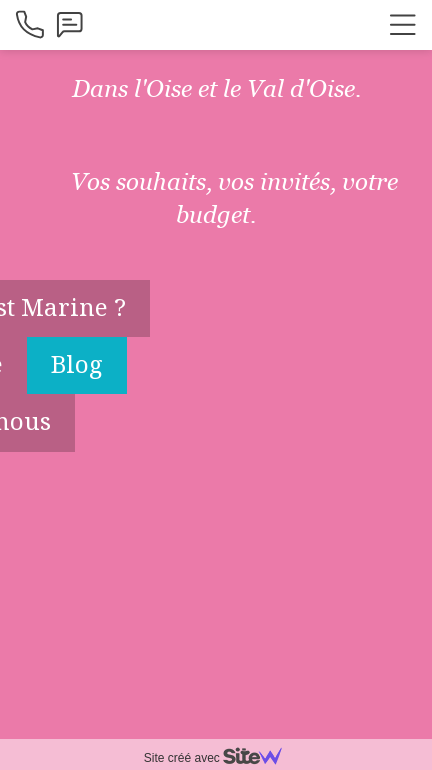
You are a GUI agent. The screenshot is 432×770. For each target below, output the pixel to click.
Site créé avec (221, 758)
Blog (77, 363)
